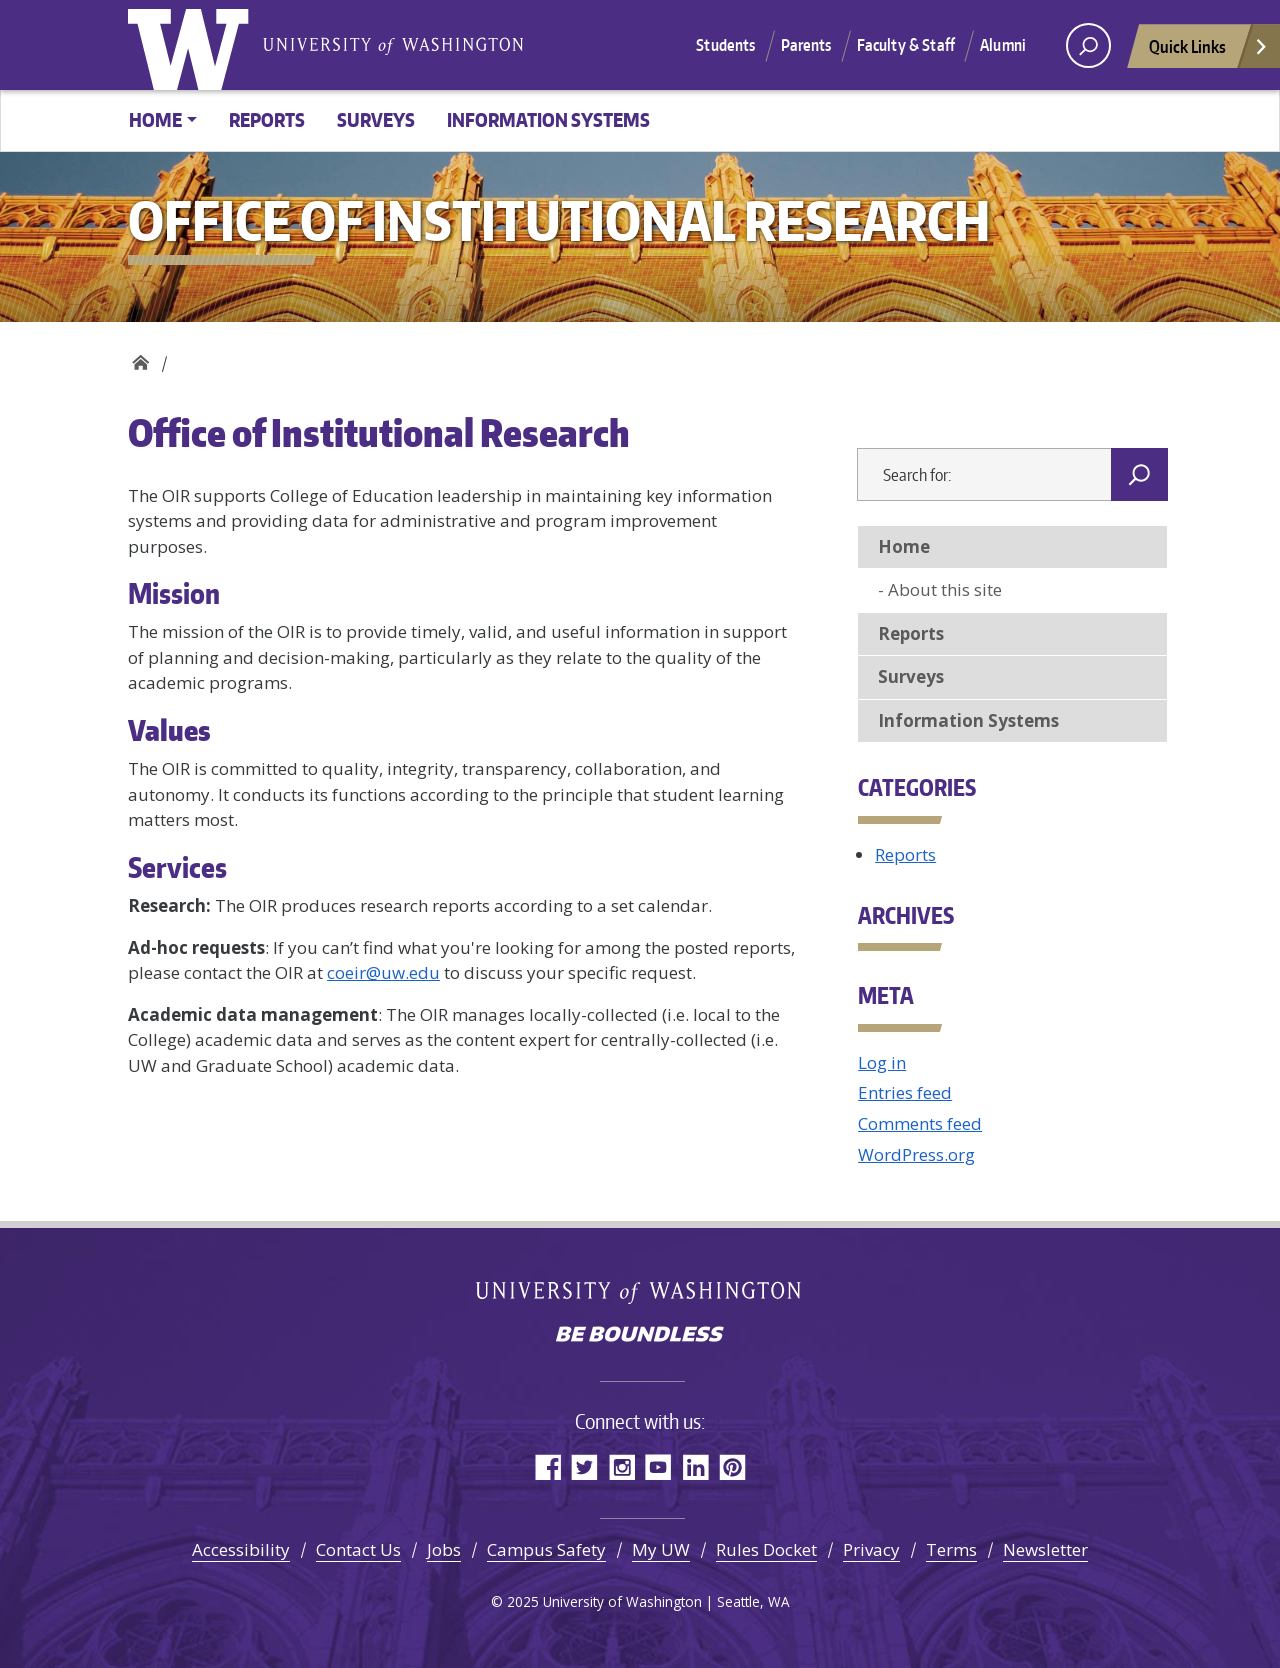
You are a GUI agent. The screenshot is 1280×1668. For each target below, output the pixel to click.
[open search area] (1088, 45)
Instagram (621, 1466)
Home (904, 546)
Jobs (444, 1549)
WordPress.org (916, 1154)
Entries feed (905, 1092)
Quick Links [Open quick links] (1209, 51)
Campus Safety (546, 1549)
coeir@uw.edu (383, 972)
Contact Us (358, 1549)
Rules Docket (766, 1549)
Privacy (871, 1549)
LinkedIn (695, 1466)
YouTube (658, 1466)
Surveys (376, 119)
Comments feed (920, 1123)
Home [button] (155, 119)
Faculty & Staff (906, 45)
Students (725, 45)
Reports (267, 119)
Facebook (547, 1466)
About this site (945, 589)
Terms (951, 1549)
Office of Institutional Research (140, 357)
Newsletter (1045, 1549)
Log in (882, 1062)
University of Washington (193, 45)
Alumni (1003, 45)
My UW (661, 1549)
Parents (806, 45)
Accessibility (241, 1549)
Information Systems (548, 119)
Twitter (584, 1466)
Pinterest (732, 1466)
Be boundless (640, 1336)
